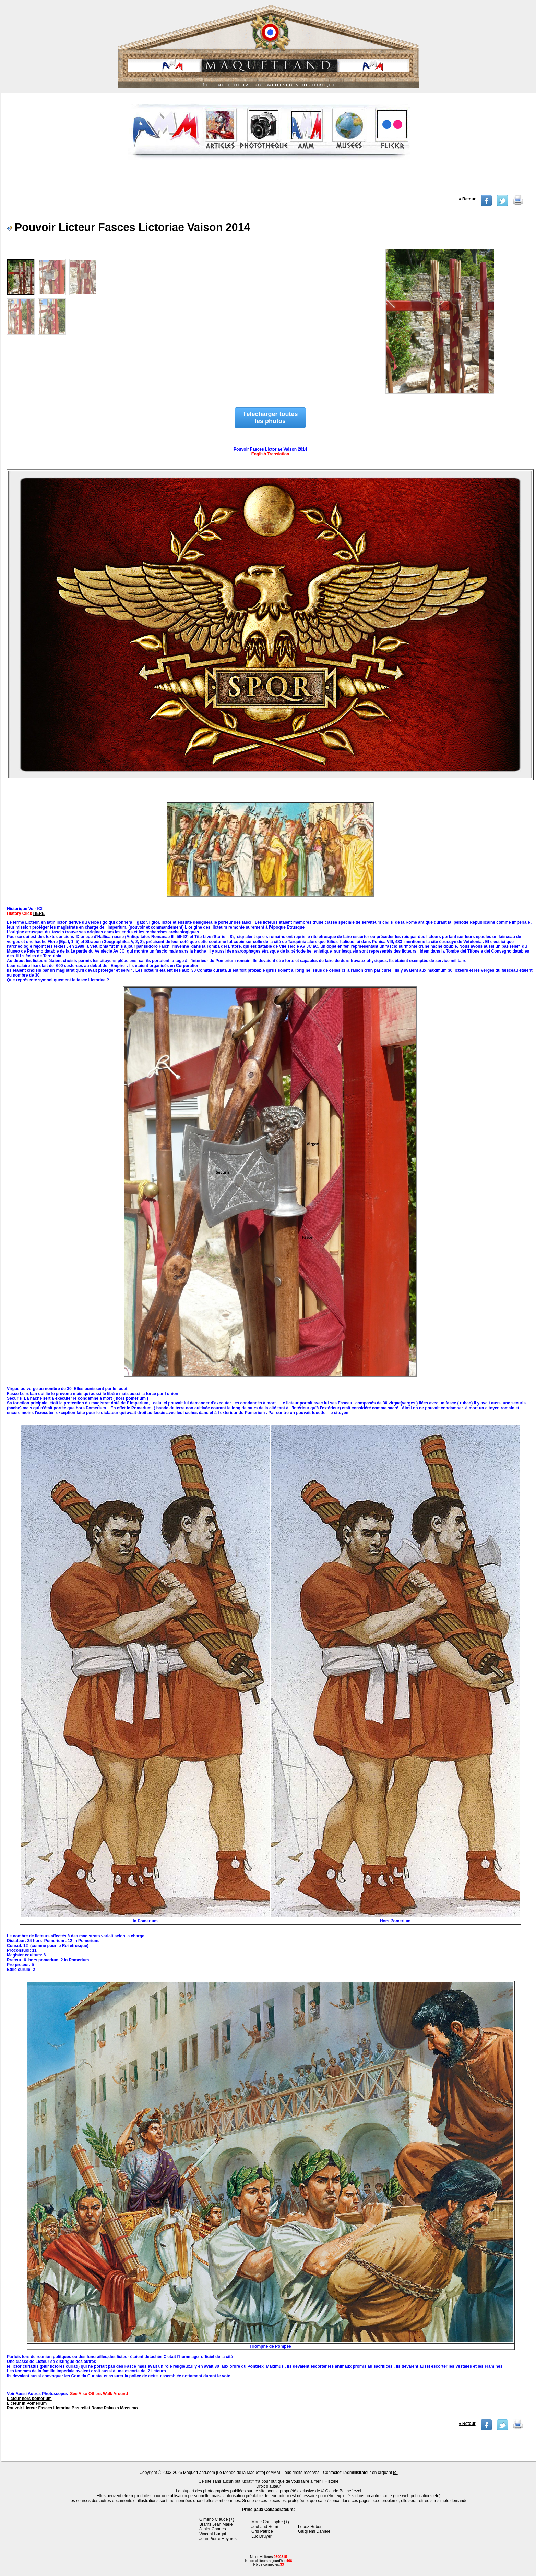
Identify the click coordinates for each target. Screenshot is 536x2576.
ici (395, 2472)
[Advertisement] (269, 179)
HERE (39, 913)
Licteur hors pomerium (29, 2398)
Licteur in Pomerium (27, 2403)
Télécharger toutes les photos (270, 417)
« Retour (467, 199)
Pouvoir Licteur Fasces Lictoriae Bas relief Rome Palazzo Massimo (72, 2408)
